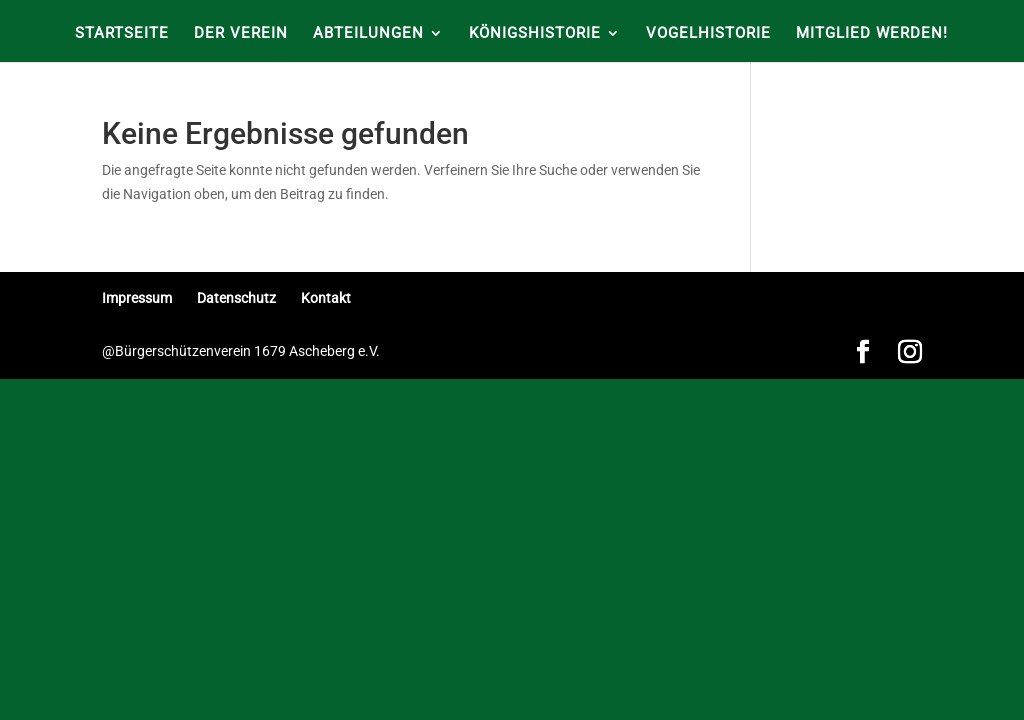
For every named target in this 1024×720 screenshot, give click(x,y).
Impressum (137, 298)
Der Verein (241, 34)
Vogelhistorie (708, 34)
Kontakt (326, 298)
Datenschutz (236, 298)
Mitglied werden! (872, 34)
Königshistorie (535, 34)
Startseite (122, 34)
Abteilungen (368, 34)
